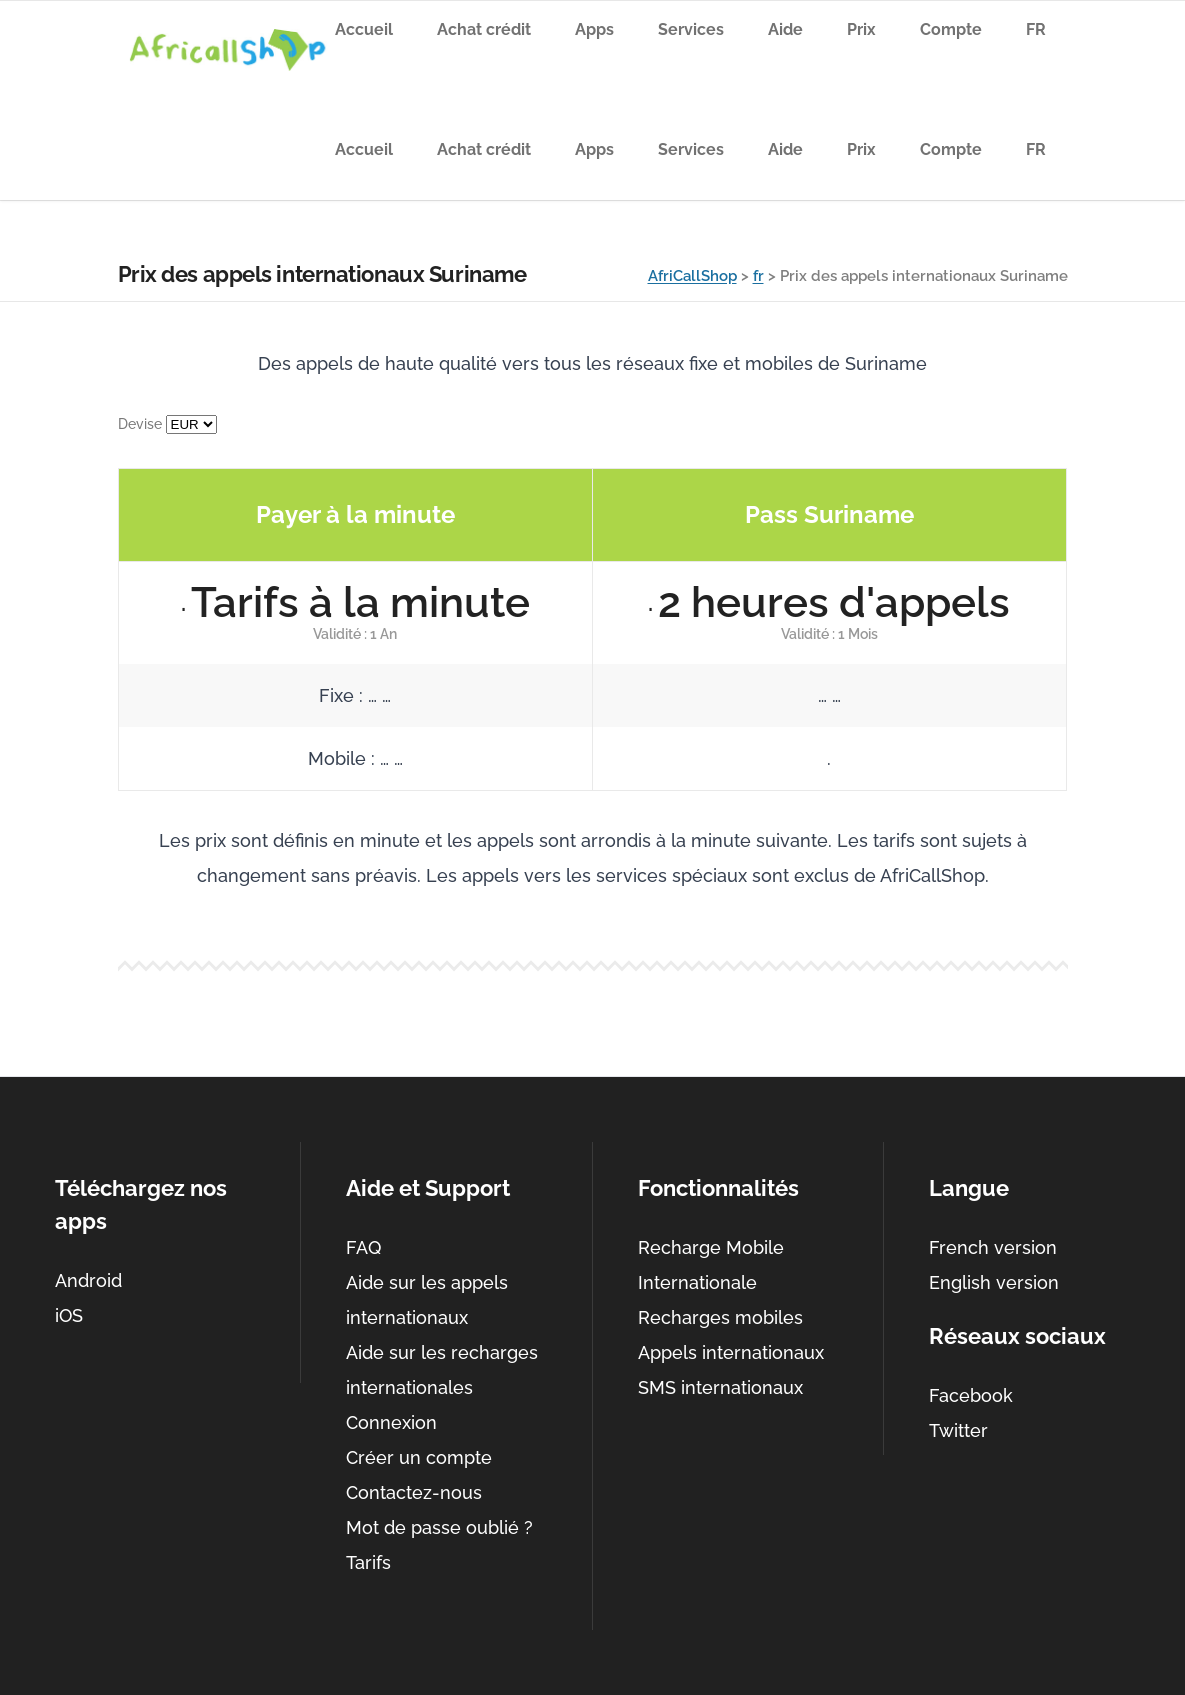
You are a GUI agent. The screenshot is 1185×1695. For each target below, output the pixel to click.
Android (88, 1280)
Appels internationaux (731, 1352)
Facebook (971, 1395)
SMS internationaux (720, 1387)
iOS (69, 1315)
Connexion (391, 1422)
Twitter (958, 1430)
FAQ (363, 1247)
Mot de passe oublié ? (439, 1527)
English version (994, 1282)
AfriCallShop (692, 276)
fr (758, 276)
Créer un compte (419, 1457)
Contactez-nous (414, 1492)
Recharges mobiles (720, 1317)
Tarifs (368, 1562)
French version (993, 1247)
